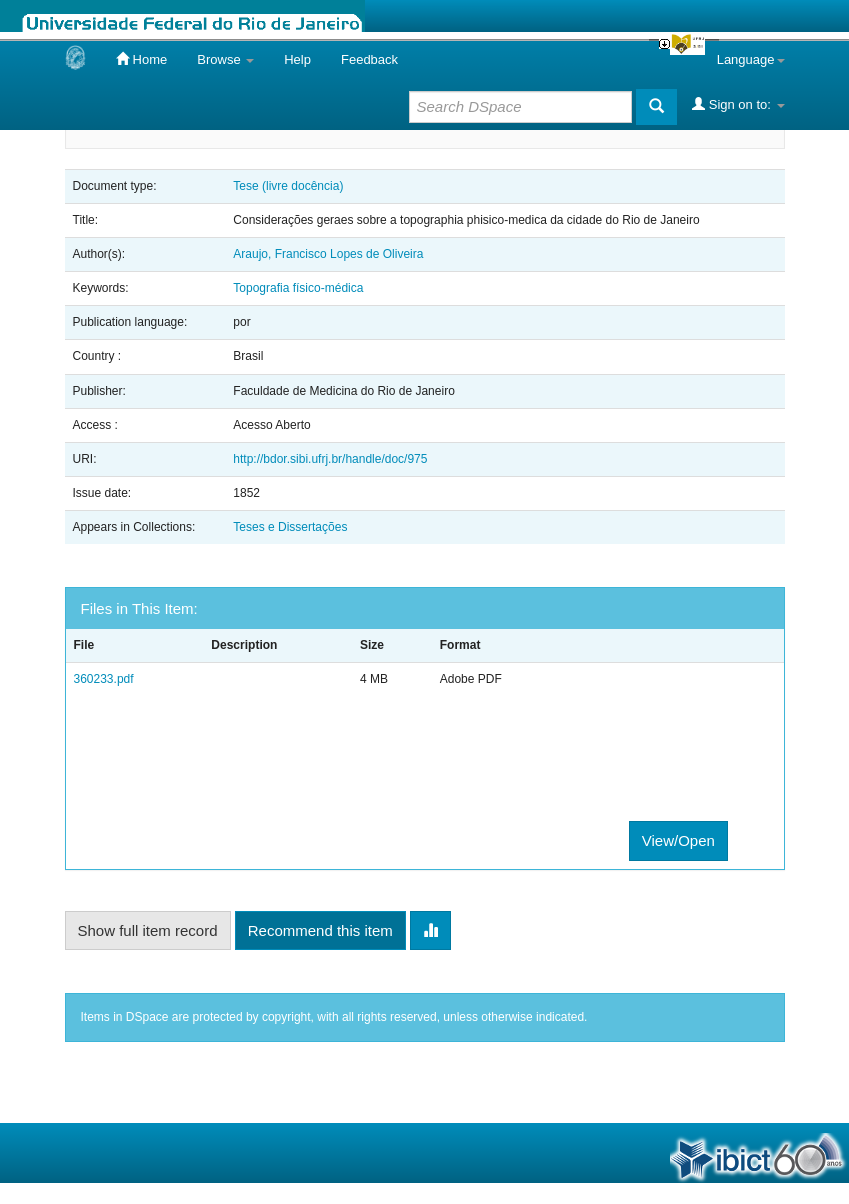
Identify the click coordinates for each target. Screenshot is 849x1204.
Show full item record (148, 930)
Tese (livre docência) (288, 186)
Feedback (369, 59)
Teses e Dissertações (290, 527)
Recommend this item (320, 930)
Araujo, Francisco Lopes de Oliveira (328, 254)
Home (141, 59)
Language (751, 59)
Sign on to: (738, 104)
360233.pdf (104, 679)
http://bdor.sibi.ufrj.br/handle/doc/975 (330, 459)
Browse (225, 59)
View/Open (678, 840)
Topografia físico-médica (298, 288)
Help (297, 59)
